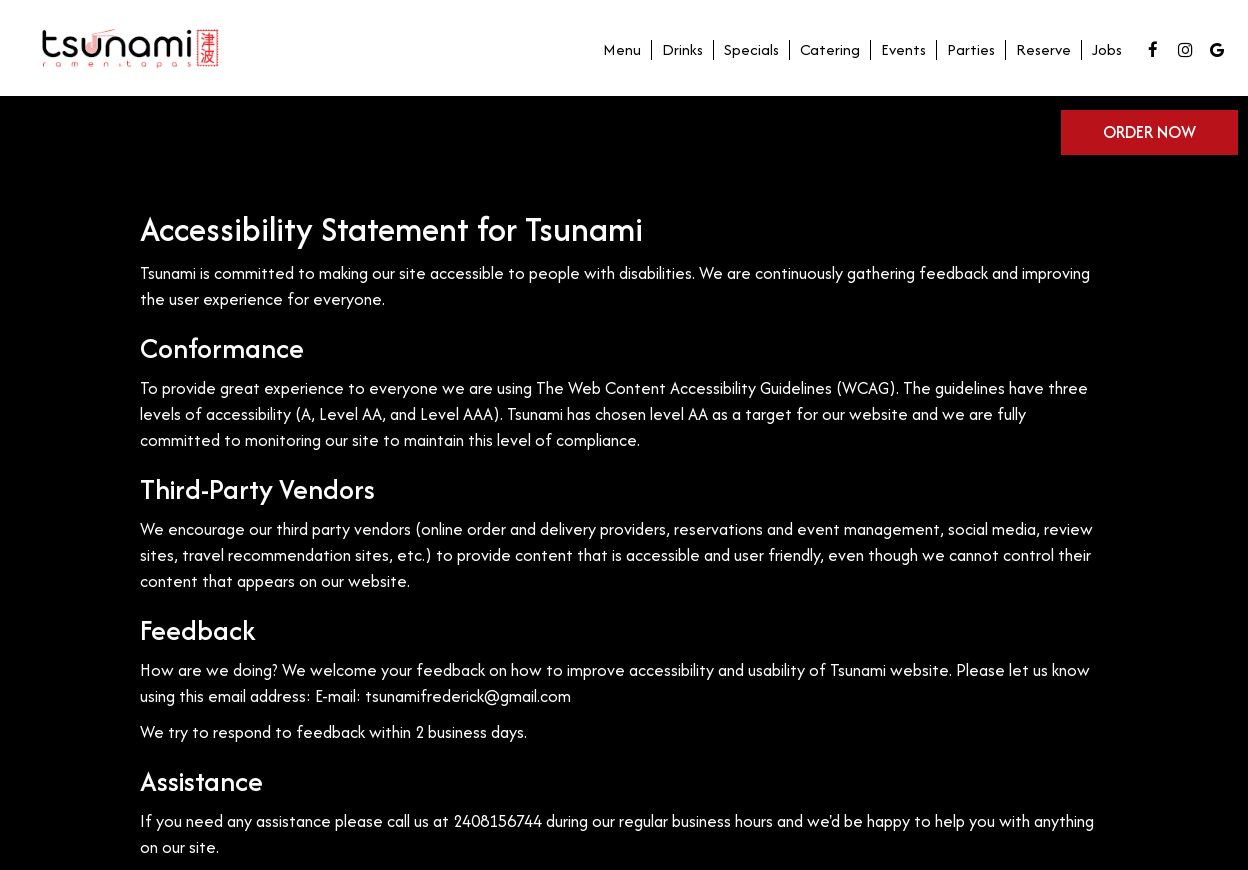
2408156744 (497, 821)
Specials (751, 50)
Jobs (1107, 50)
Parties (971, 50)
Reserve (1043, 50)
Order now (1149, 132)
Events (903, 50)
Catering (830, 50)
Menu (622, 50)
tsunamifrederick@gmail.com (468, 696)
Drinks (682, 50)
